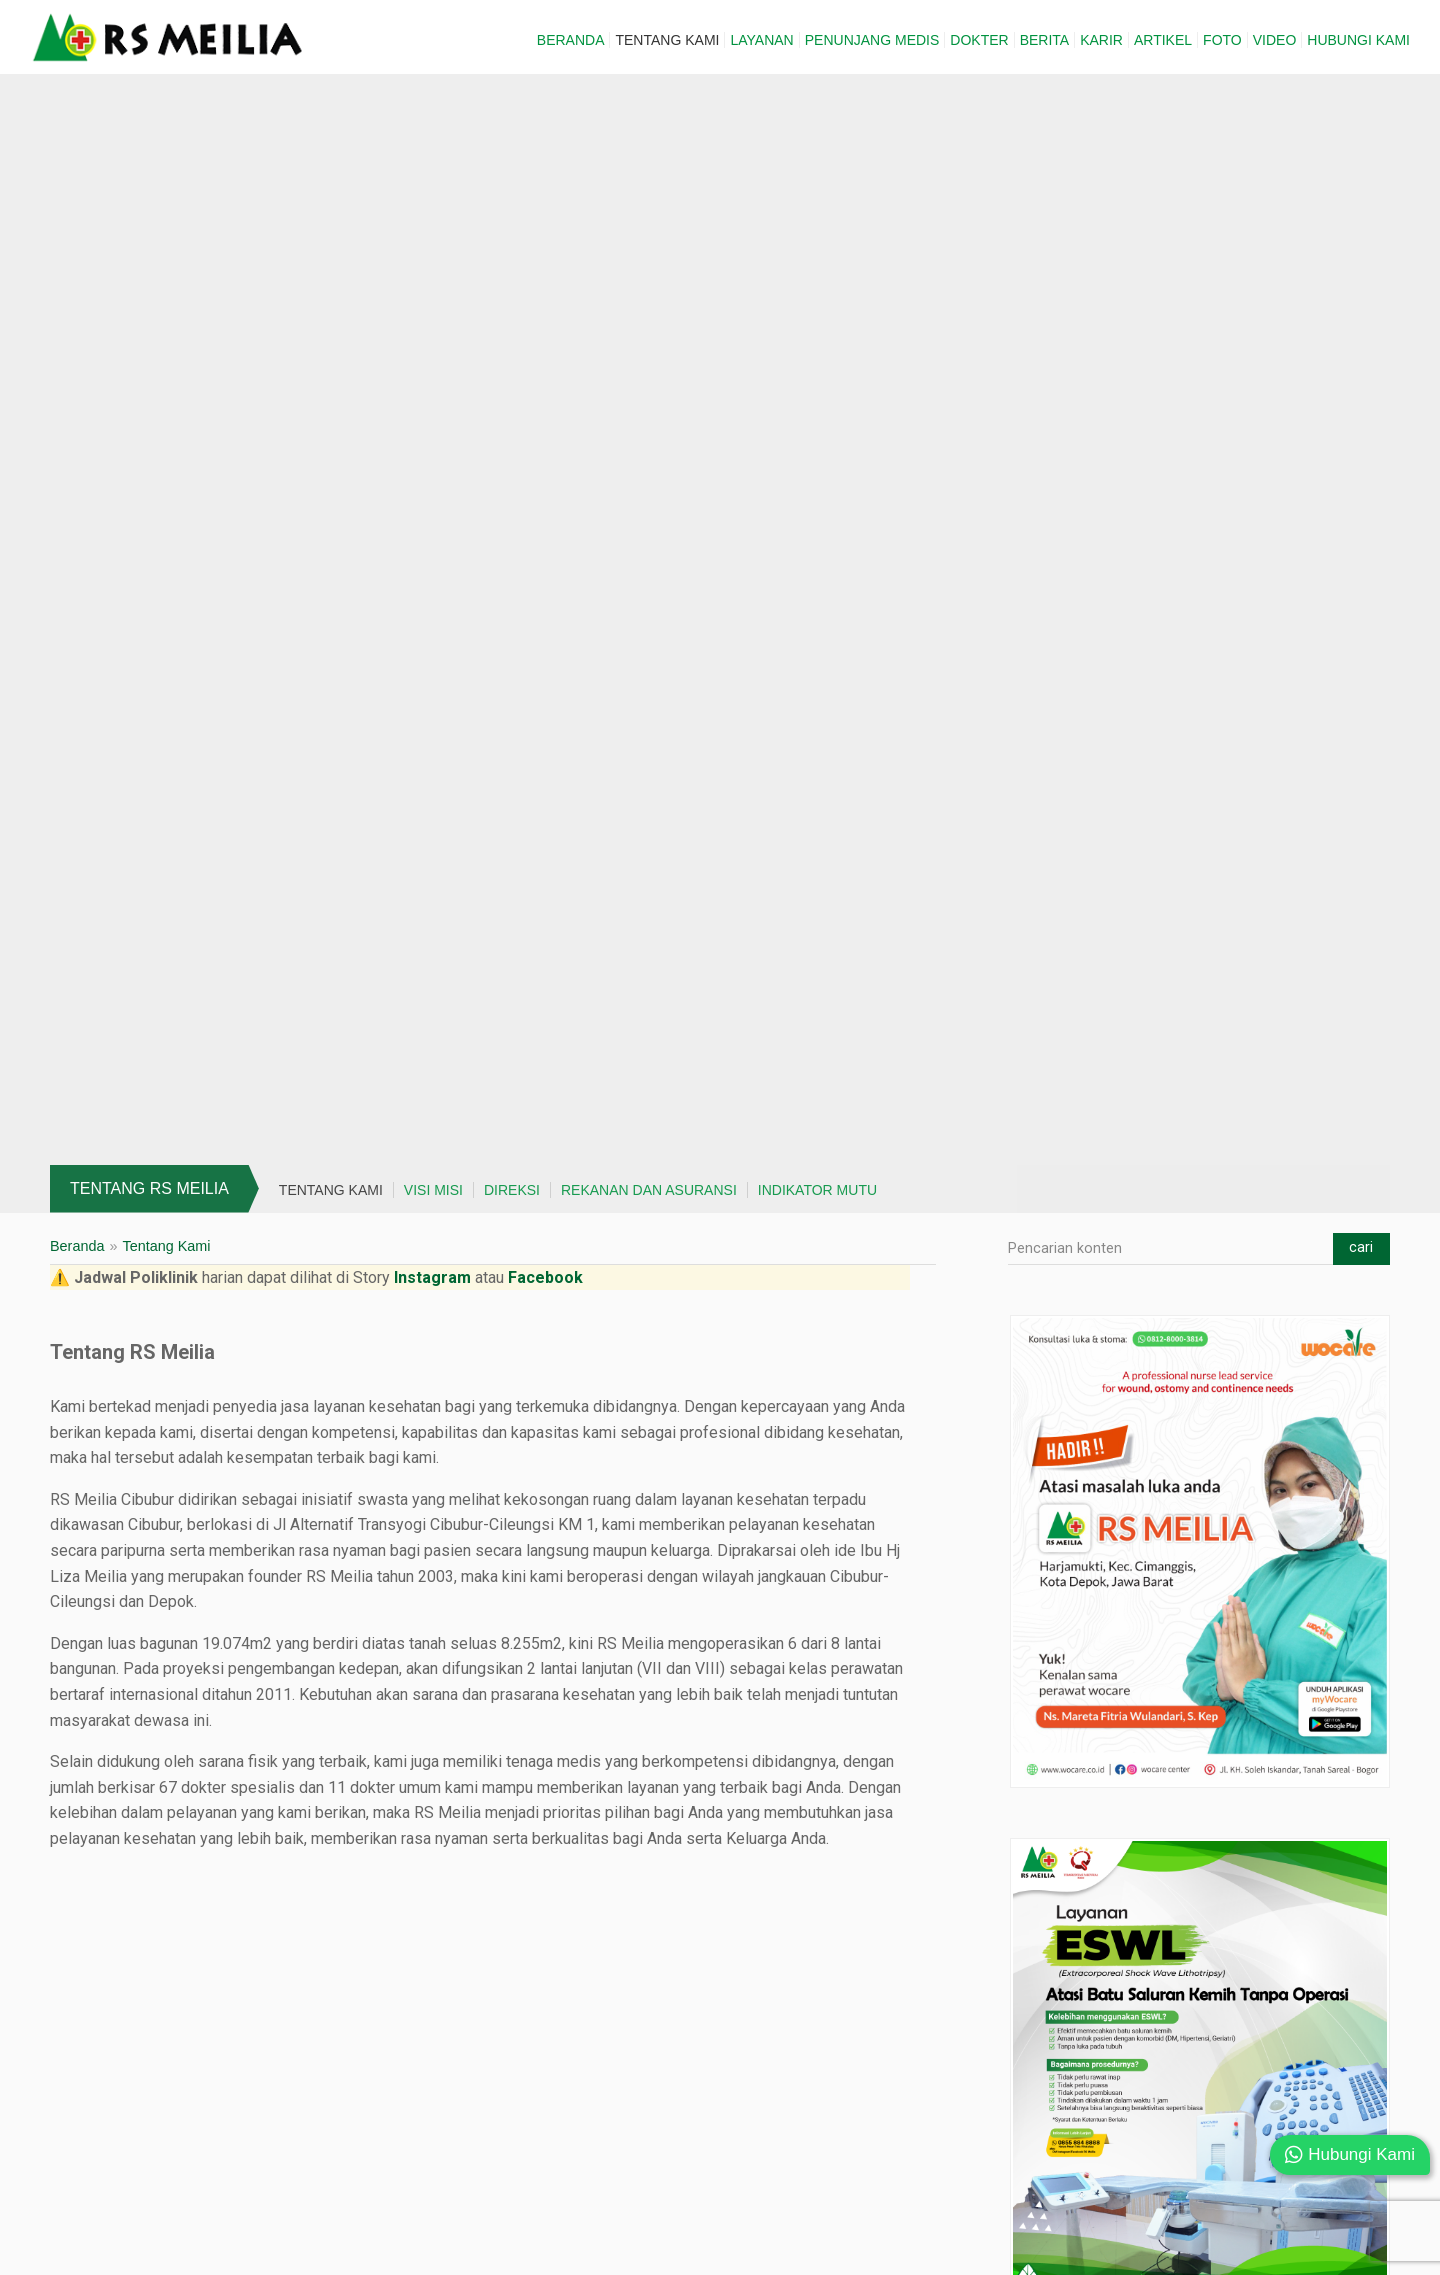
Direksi (512, 1190)
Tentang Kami (667, 40)
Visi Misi (433, 1190)
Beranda (571, 40)
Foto (1222, 40)
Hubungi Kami (1358, 40)
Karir (1101, 40)
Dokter (979, 40)
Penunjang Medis (872, 40)
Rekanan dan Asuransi (649, 1190)
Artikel (1163, 40)
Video (1275, 40)
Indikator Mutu (817, 1190)
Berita (1045, 40)
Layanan (761, 40)
